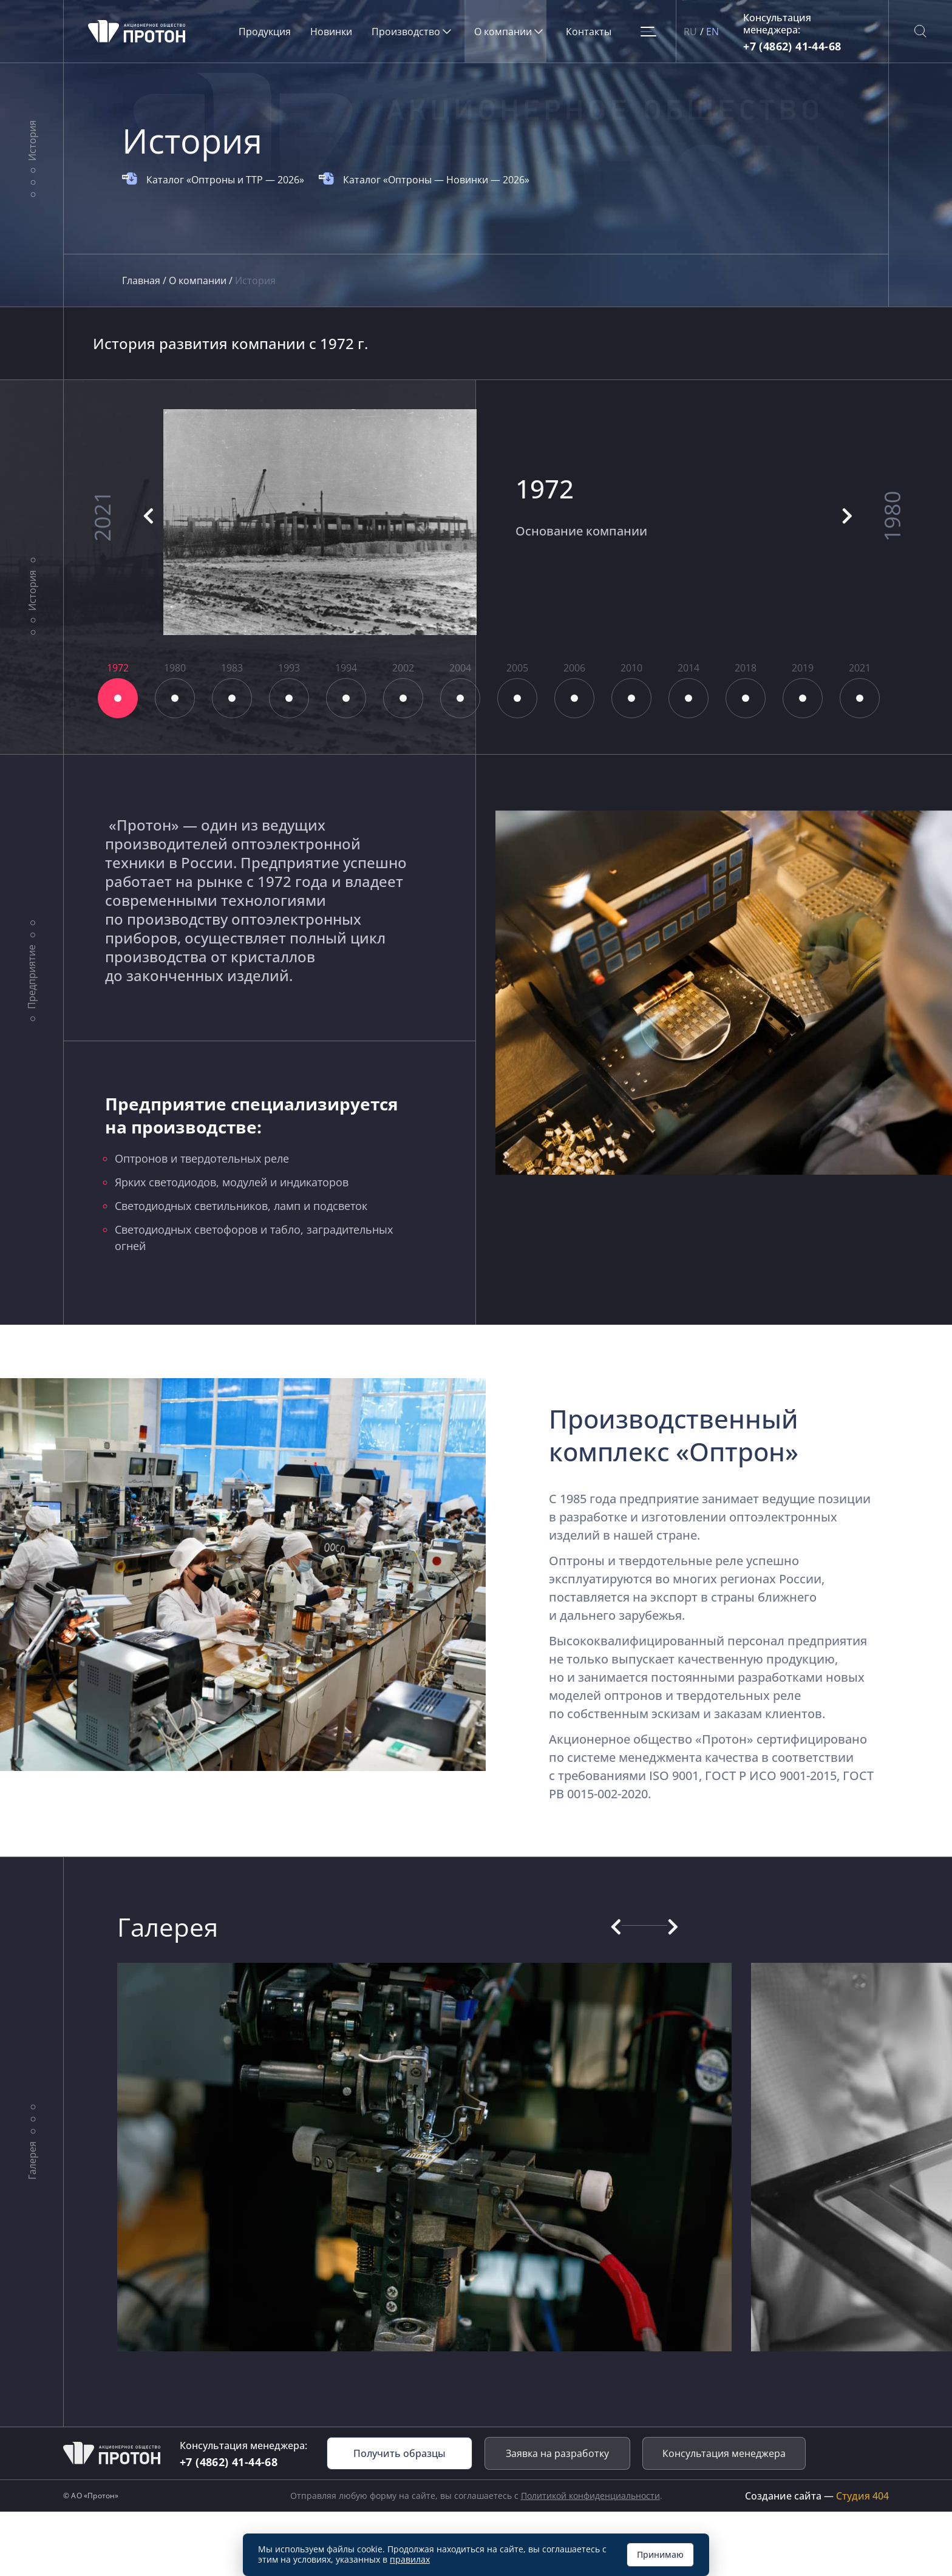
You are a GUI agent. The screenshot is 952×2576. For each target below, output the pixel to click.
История (31, 140)
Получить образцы (399, 2453)
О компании (199, 280)
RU (691, 31)
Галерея (31, 2160)
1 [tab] (118, 698)
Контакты (588, 31)
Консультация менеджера (724, 2453)
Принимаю (660, 2554)
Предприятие (31, 977)
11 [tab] (688, 698)
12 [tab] (746, 698)
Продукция (265, 31)
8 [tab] (517, 698)
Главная (142, 280)
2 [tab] (175, 698)
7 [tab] (460, 698)
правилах (410, 2559)
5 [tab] (346, 698)
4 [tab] (289, 698)
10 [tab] (631, 698)
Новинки (331, 31)
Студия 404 (862, 2496)
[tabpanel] (476, 522)
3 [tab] (232, 698)
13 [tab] (803, 698)
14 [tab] (860, 698)
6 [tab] (403, 698)
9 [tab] (574, 698)
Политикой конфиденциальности (590, 2495)
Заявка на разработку (557, 2453)
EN (712, 31)
